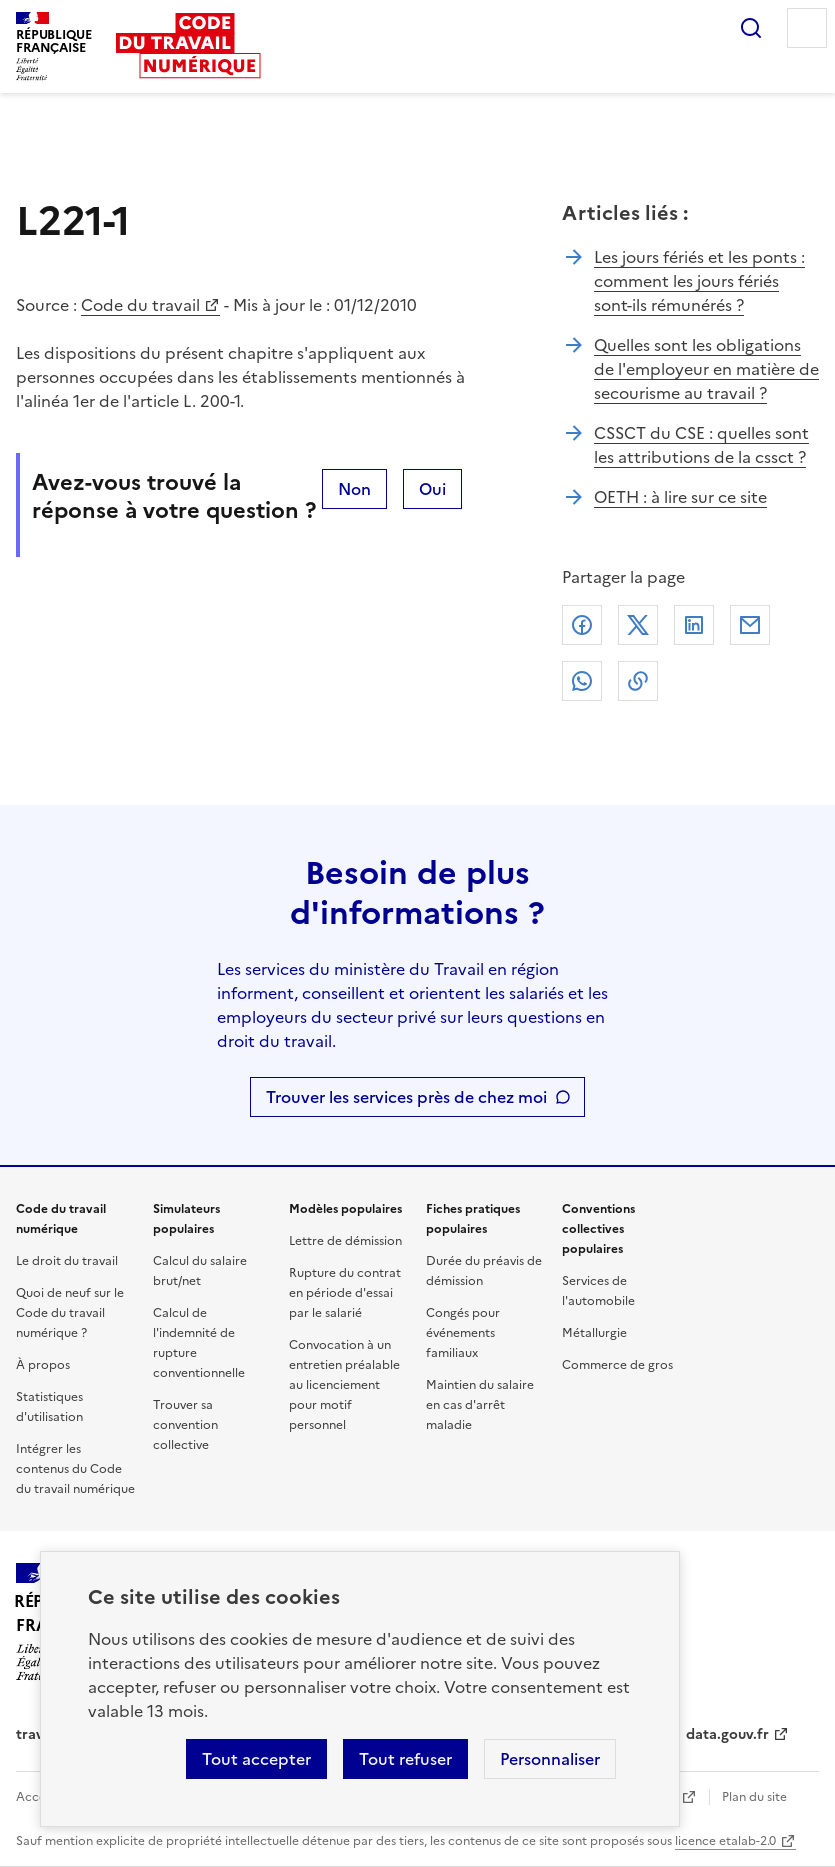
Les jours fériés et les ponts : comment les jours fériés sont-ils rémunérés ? (699, 281)
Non (354, 489)
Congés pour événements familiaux (463, 1333)
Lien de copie (638, 681)
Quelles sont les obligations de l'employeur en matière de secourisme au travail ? (706, 369)
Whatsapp (582, 681)
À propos (43, 1365)
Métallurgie (594, 1333)
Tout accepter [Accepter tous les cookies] (256, 1759)
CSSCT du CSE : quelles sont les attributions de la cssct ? (701, 445)
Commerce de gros (617, 1365)
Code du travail (140, 305)
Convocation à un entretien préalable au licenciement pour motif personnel (344, 1385)
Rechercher (751, 28)
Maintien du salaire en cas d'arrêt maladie (480, 1405)
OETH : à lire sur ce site (680, 497)
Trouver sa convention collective (185, 1425)
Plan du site (754, 1797)
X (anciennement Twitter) (638, 625)
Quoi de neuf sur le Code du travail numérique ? (70, 1313)
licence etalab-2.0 (725, 1841)
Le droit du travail (67, 1261)
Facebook (582, 625)
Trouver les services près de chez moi (406, 1097)
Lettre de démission (345, 1241)
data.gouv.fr (727, 1734)
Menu (807, 28)
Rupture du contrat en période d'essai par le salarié (345, 1293)
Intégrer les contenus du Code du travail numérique (75, 1469)
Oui (432, 489)
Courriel (750, 625)
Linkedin (694, 625)
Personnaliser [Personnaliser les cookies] (550, 1759)
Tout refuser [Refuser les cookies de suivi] (405, 1759)
